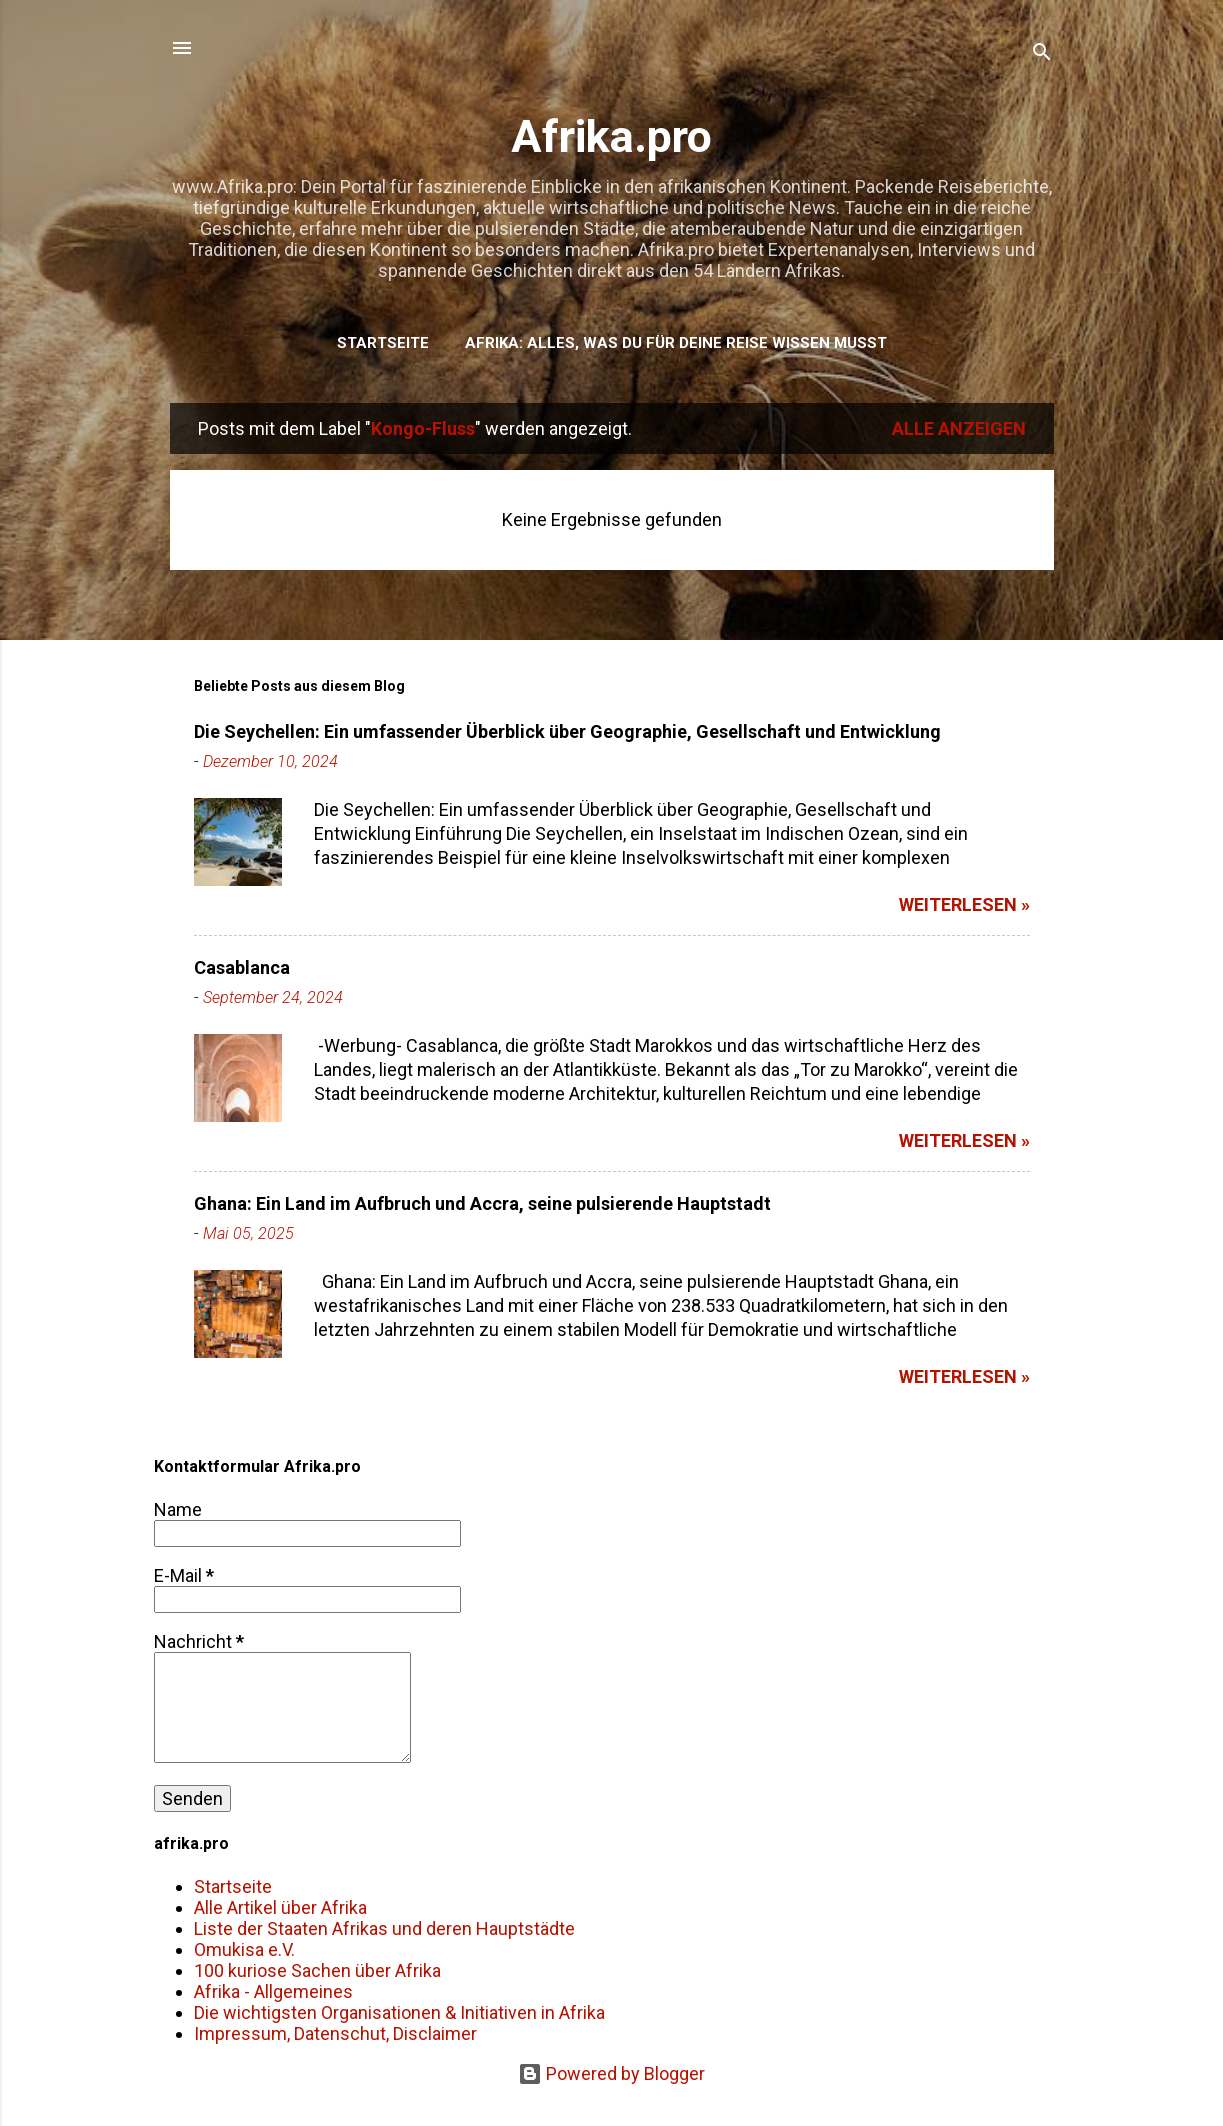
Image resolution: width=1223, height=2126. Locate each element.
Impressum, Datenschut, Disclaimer (335, 2033)
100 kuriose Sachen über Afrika (317, 1970)
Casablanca (242, 967)
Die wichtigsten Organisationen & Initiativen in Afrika (399, 2012)
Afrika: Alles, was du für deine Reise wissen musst (676, 343)
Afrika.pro (611, 136)
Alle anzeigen (959, 428)
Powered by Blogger (611, 2073)
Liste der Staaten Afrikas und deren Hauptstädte (384, 1928)
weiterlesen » (964, 904)
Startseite (383, 343)
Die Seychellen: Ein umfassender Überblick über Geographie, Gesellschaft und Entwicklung (567, 731)
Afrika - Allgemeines (273, 1991)
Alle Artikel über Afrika (280, 1907)
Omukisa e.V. (244, 1949)
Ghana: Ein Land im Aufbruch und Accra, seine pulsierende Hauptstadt (482, 1203)
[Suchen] (1042, 54)
